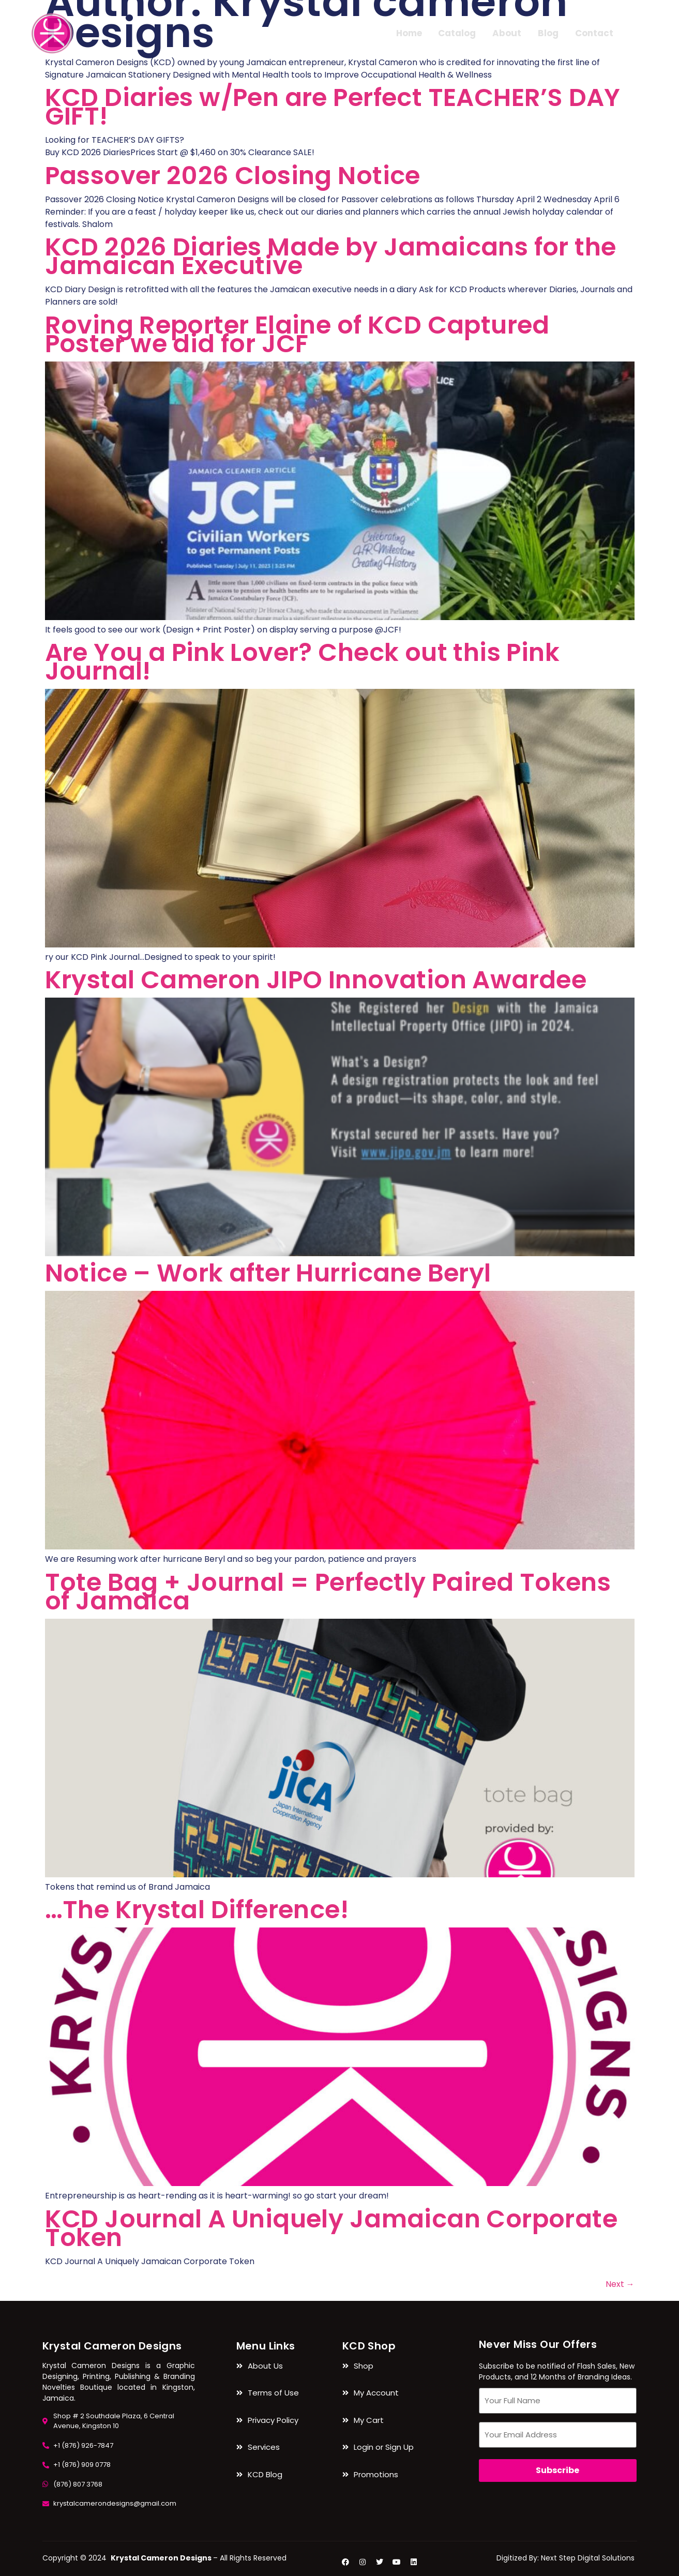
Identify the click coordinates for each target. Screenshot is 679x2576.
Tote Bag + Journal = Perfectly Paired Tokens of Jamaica (328, 1591)
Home (408, 33)
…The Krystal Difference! (197, 1909)
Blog (548, 33)
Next (620, 2284)
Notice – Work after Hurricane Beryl (268, 1273)
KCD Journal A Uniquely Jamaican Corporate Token (331, 2228)
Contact (594, 33)
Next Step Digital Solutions (588, 2558)
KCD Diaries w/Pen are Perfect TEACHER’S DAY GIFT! (333, 106)
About (506, 33)
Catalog (457, 33)
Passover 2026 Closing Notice (232, 175)
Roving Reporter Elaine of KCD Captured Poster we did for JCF (297, 334)
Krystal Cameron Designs (112, 2346)
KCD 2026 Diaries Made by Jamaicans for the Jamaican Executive (330, 256)
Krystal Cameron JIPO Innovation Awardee (316, 979)
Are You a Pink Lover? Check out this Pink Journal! (302, 661)
